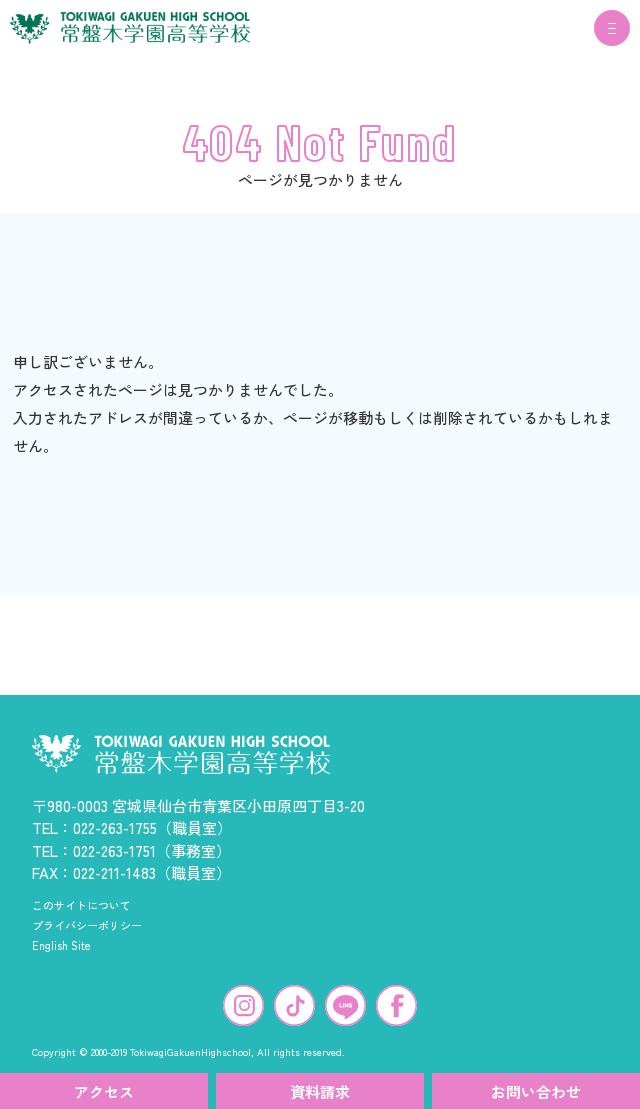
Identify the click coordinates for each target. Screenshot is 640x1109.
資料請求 (320, 1091)
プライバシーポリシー (87, 925)
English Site (61, 945)
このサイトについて (81, 905)
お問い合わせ (536, 1091)
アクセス (104, 1091)
